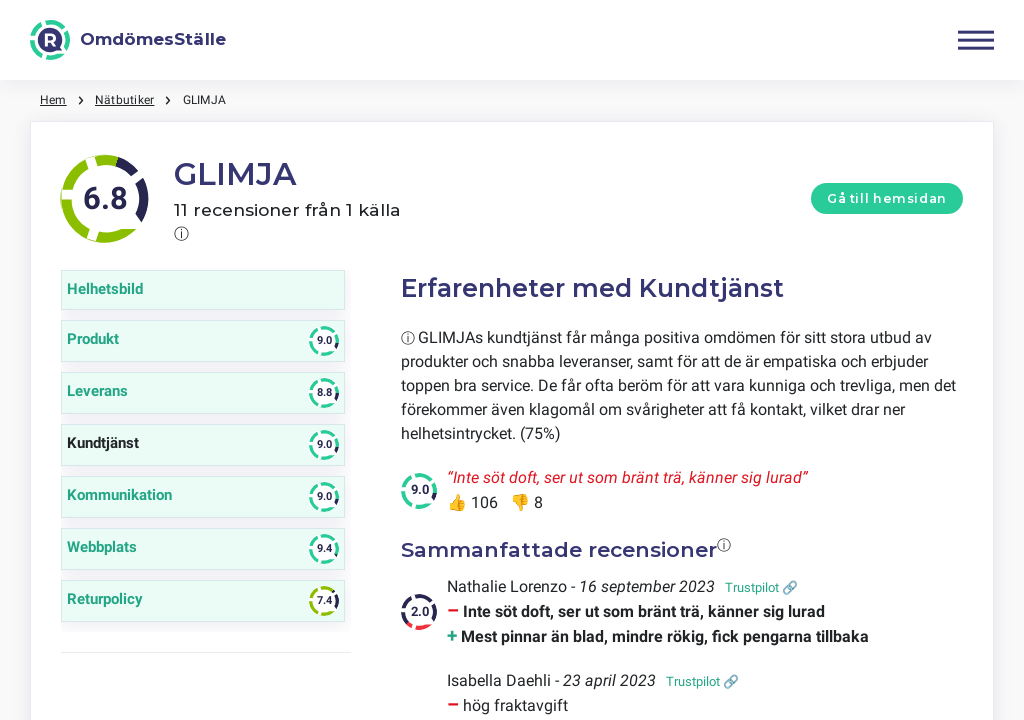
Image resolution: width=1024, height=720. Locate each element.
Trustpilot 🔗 (761, 587)
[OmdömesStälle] (128, 40)
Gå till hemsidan (887, 198)
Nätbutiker (124, 100)
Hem (53, 100)
